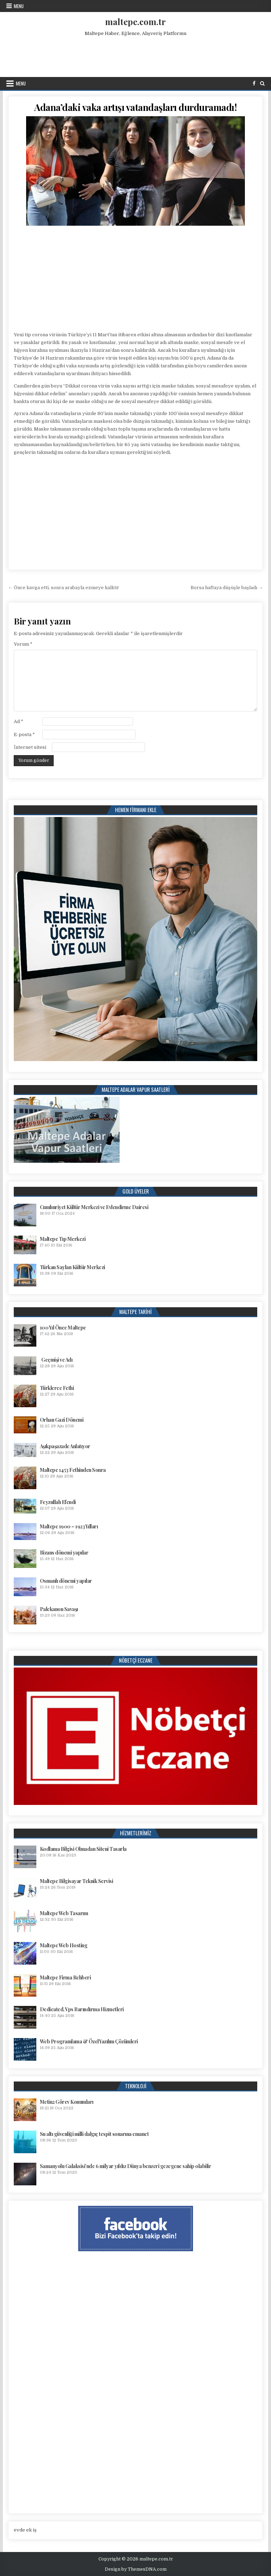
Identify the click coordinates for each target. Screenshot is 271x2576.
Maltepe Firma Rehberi (65, 1977)
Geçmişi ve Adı (56, 1359)
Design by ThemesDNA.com (136, 2569)
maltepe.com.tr (135, 21)
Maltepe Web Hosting (64, 1945)
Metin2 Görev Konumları (67, 2101)
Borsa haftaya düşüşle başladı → (227, 587)
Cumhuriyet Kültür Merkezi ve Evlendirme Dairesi (94, 1207)
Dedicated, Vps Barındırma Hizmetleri (82, 2009)
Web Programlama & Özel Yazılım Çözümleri (89, 2041)
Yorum (23, 644)
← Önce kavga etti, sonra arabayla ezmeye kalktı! (63, 587)
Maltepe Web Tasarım (64, 1913)
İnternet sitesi (30, 747)
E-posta (24, 734)
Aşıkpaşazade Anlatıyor (65, 1446)
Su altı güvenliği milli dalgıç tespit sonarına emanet (94, 2134)
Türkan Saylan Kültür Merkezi (72, 1267)
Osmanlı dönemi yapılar (66, 1580)
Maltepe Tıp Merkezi (63, 1239)
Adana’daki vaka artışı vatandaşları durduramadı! (135, 107)
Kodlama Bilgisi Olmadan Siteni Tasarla (83, 1849)
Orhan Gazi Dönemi (62, 1419)
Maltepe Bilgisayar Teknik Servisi (76, 1881)
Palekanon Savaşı (59, 1609)
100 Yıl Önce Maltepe (63, 1327)
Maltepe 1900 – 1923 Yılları (69, 1526)
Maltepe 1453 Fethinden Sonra (73, 1470)
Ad (18, 721)
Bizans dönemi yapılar (64, 1552)
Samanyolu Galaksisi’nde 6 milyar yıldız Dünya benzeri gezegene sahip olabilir (125, 2166)
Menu (19, 6)
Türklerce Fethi (57, 1388)
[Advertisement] (135, 55)
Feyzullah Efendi (58, 1502)
